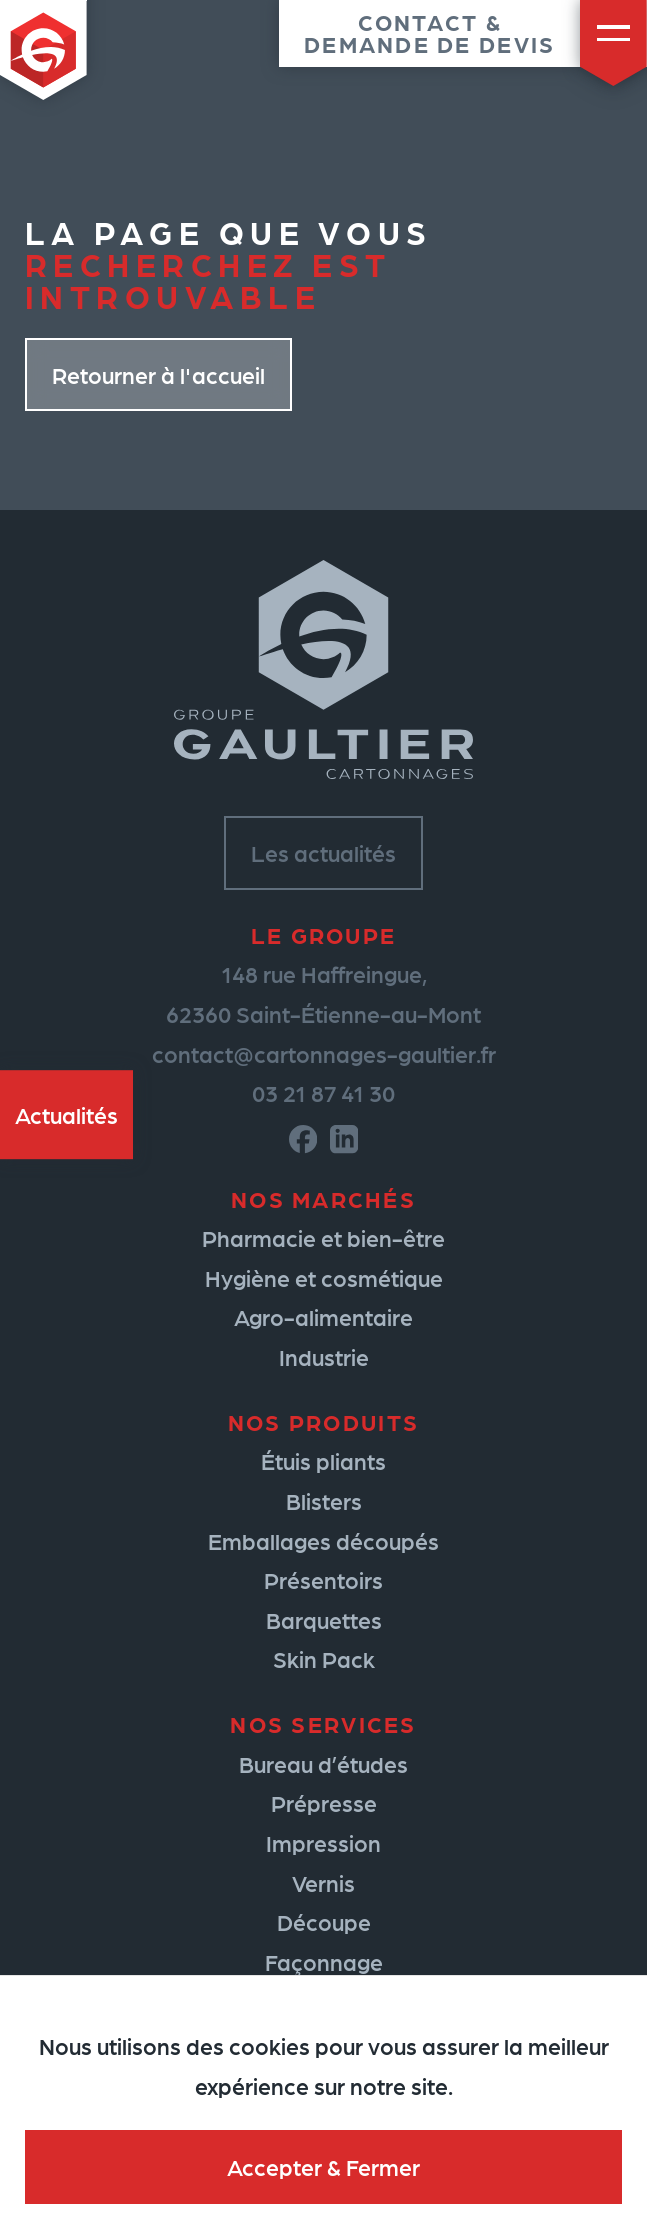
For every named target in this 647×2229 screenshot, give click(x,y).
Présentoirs (323, 1579)
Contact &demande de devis (429, 33)
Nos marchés (323, 1198)
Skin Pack (324, 1658)
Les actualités (323, 852)
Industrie (324, 1356)
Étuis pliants (323, 1460)
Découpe (324, 1921)
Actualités (66, 1114)
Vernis (323, 1882)
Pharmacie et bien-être (323, 1237)
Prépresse (324, 1802)
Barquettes (324, 1619)
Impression (323, 1842)
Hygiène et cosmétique (324, 1277)
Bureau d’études (323, 1763)
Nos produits (323, 1421)
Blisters (324, 1500)
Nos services (323, 1723)
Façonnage (324, 1961)
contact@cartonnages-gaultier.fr (324, 1053)
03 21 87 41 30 (323, 1092)
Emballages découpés (323, 1540)
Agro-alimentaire (323, 1316)
